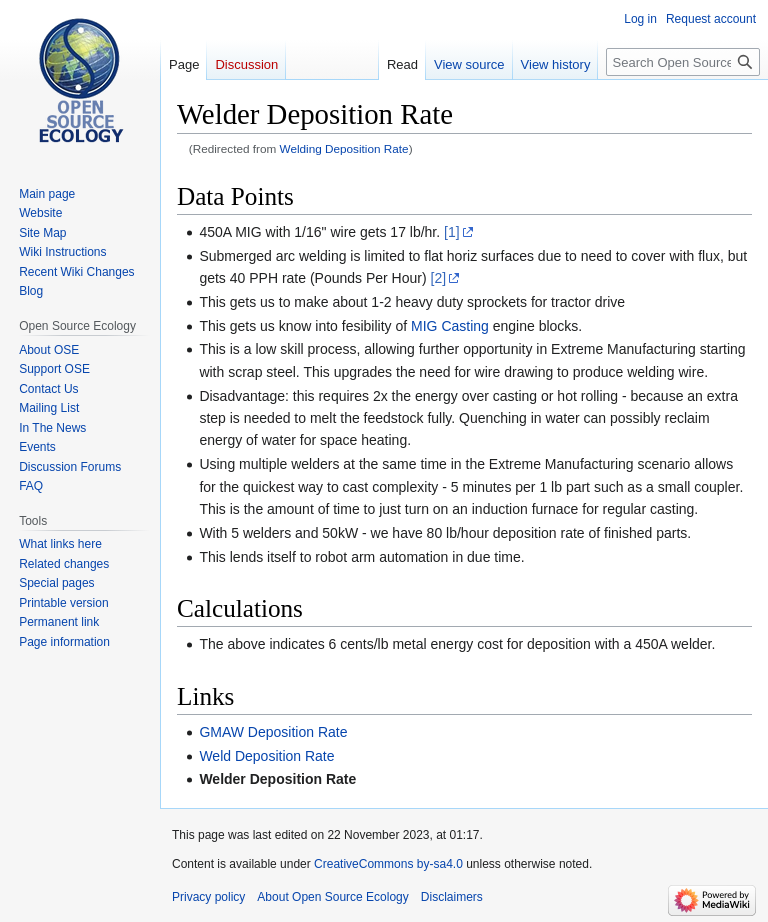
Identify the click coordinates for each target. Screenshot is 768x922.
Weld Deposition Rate (266, 756)
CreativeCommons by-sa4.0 (388, 864)
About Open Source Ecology (332, 897)
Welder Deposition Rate (277, 779)
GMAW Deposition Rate (273, 732)
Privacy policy (208, 897)
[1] (452, 232)
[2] (439, 278)
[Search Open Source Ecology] (683, 62)
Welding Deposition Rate (344, 148)
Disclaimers (452, 897)
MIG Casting (450, 326)
